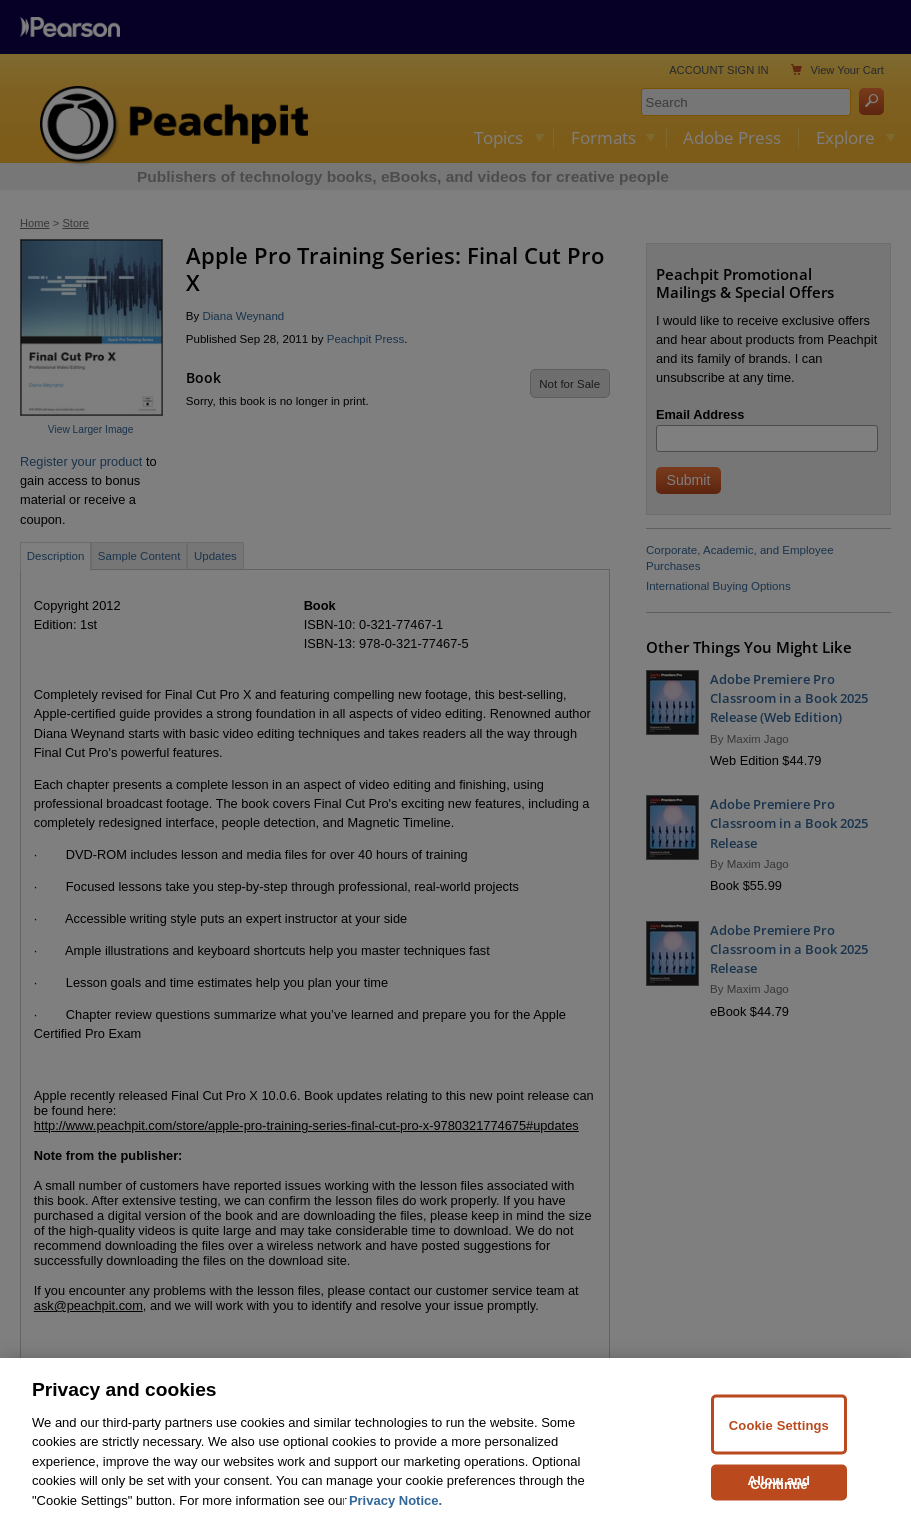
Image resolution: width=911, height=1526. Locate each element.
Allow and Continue (779, 1493)
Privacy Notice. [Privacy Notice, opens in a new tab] (395, 1511)
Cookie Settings (779, 1435)
